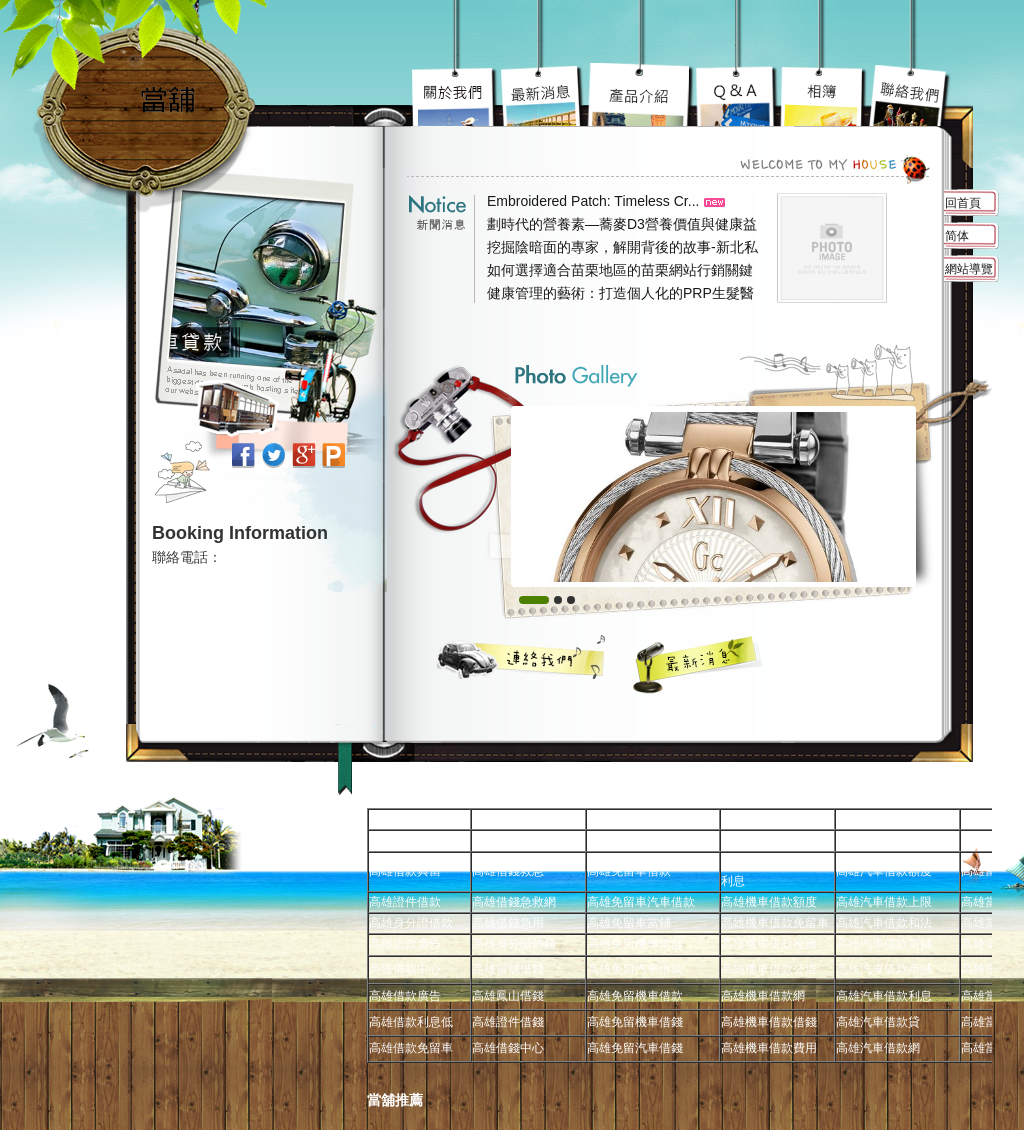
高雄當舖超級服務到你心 (737, 95)
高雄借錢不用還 (909, 95)
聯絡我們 (522, 656)
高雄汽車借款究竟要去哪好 (641, 95)
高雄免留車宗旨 (456, 95)
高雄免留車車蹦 (823, 95)
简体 (957, 236)
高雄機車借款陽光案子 (543, 95)
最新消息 (698, 664)
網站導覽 (969, 269)
